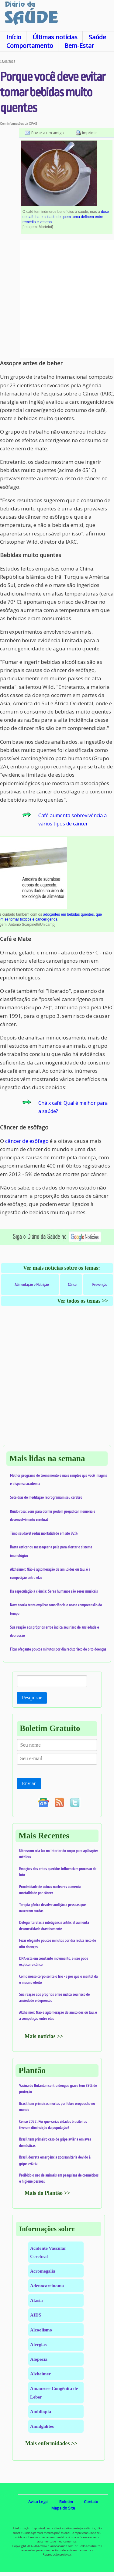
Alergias (38, 2344)
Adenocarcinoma (47, 2285)
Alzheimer (40, 2373)
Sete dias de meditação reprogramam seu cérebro (46, 1497)
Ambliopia (40, 2411)
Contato (91, 2501)
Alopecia (38, 2359)
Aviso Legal (38, 2501)
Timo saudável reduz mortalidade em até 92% (44, 1533)
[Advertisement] (57, 299)
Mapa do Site (63, 2508)
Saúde (97, 37)
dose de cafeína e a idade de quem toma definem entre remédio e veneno (65, 216)
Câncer (73, 1284)
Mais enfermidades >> (51, 2443)
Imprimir (89, 132)
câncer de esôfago (27, 1140)
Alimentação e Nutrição (32, 1284)
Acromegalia (42, 2271)
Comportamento (29, 45)
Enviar (29, 1783)
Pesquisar (32, 1698)
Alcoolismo (41, 2329)
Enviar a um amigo (47, 132)
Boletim (66, 2501)
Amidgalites (42, 2426)
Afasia (36, 2300)
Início (13, 37)
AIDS (35, 2314)
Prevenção (100, 1284)
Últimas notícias (55, 37)
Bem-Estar (79, 45)
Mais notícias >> (44, 2036)
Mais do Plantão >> (47, 2193)
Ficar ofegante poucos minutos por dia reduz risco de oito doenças (58, 1649)
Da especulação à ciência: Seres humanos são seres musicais (54, 1591)
